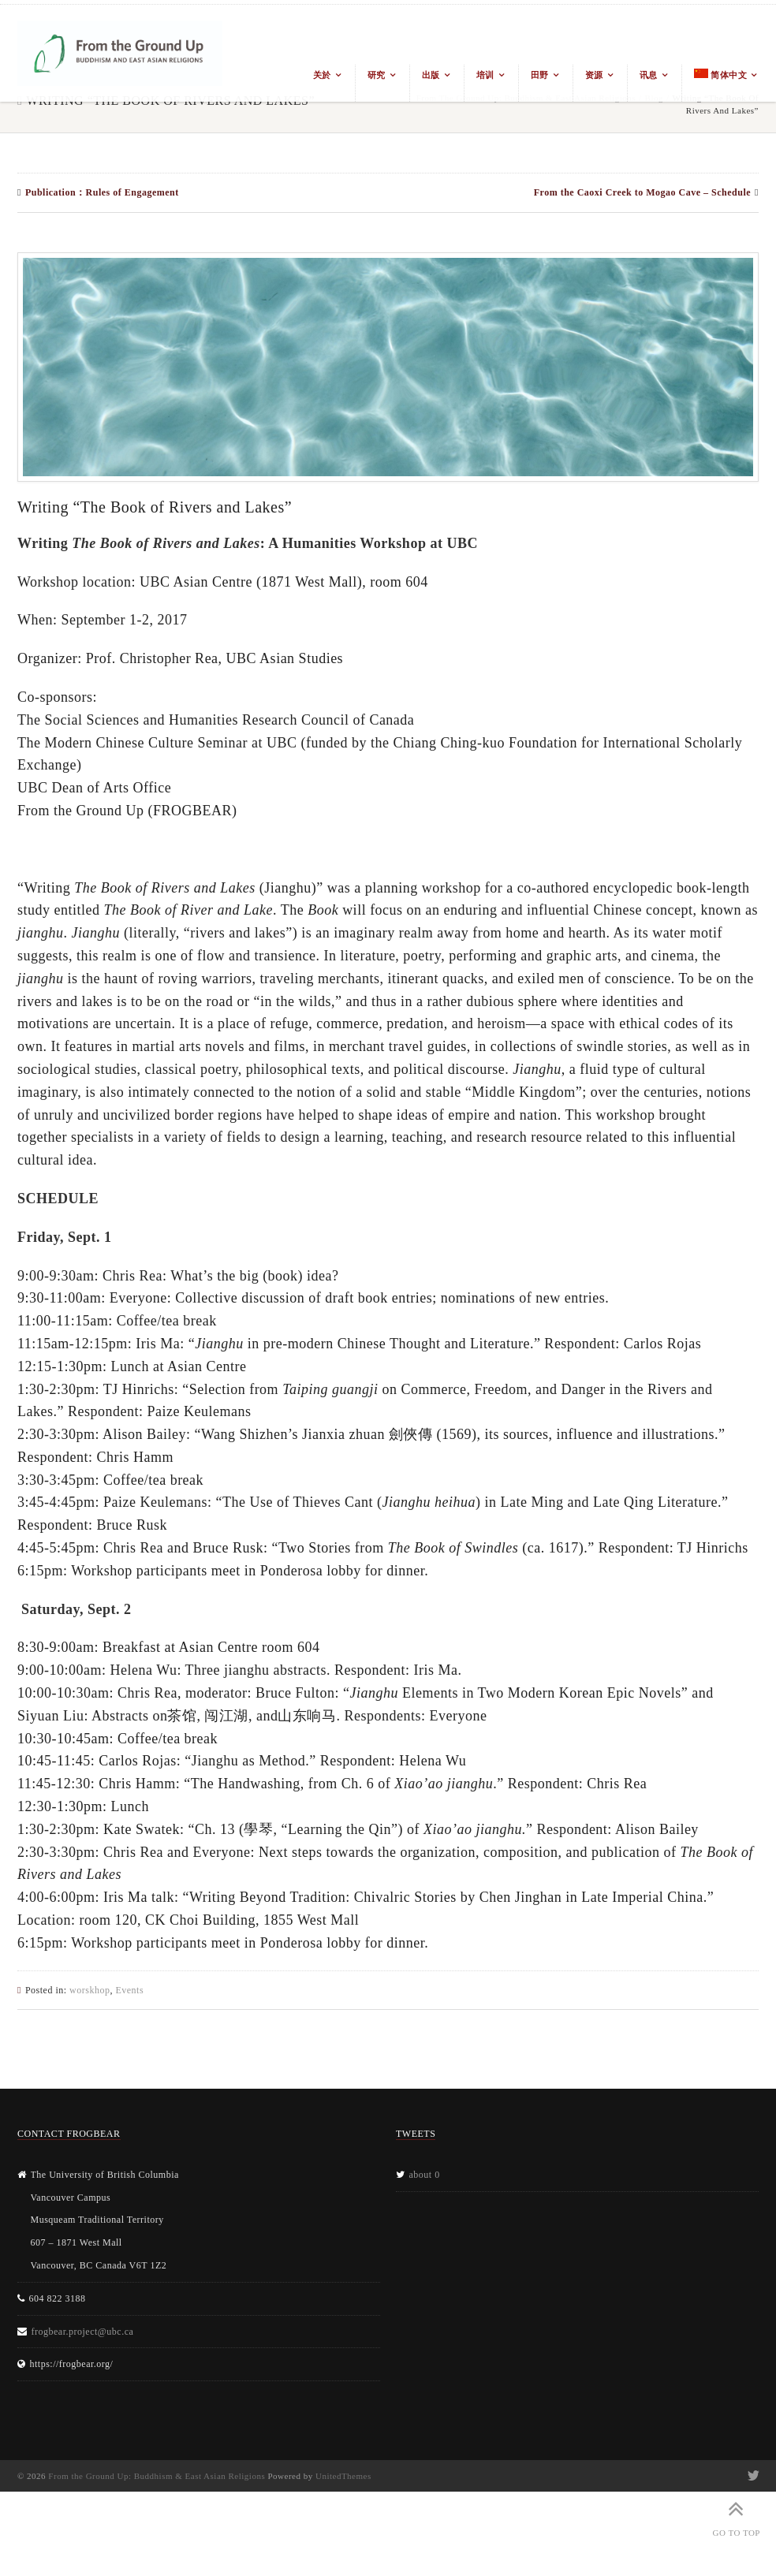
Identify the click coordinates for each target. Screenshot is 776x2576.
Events (129, 1990)
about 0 (424, 2174)
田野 (540, 75)
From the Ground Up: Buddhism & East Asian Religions (156, 2476)
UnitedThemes (343, 2476)
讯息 (649, 75)
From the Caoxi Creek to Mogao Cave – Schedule (642, 192)
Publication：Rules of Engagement (102, 192)
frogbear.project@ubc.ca (83, 2331)
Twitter (752, 2476)
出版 (431, 75)
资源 (594, 75)
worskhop (89, 1990)
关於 (322, 75)
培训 (485, 75)
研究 (376, 75)
